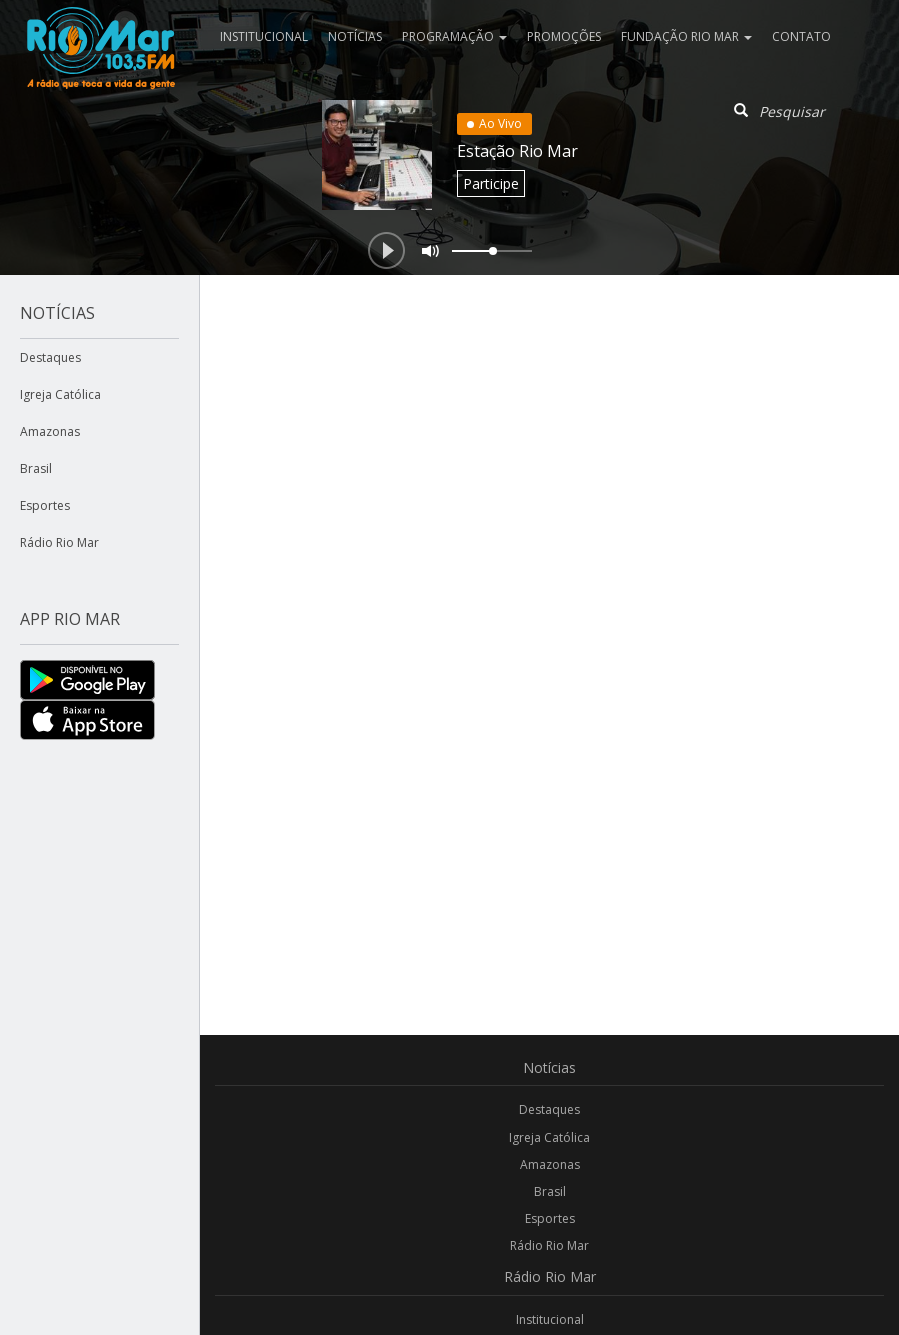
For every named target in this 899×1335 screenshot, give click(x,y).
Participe (491, 183)
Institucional (264, 36)
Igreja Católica (60, 394)
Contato (801, 36)
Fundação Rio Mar (686, 36)
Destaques (50, 357)
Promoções (564, 36)
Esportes (45, 505)
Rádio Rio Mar (59, 542)
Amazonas (50, 431)
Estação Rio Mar (517, 151)
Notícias (355, 36)
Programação (454, 36)
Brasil (36, 468)
